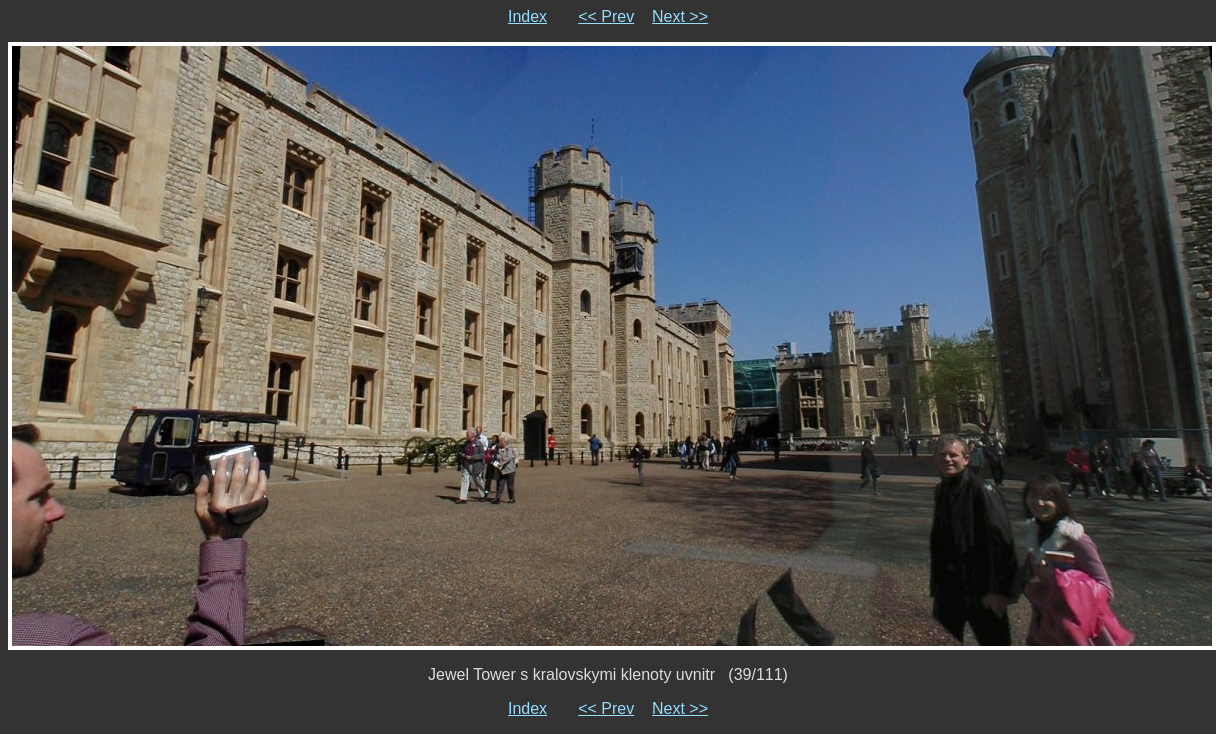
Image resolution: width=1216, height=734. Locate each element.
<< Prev (606, 16)
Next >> (680, 16)
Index (527, 16)
